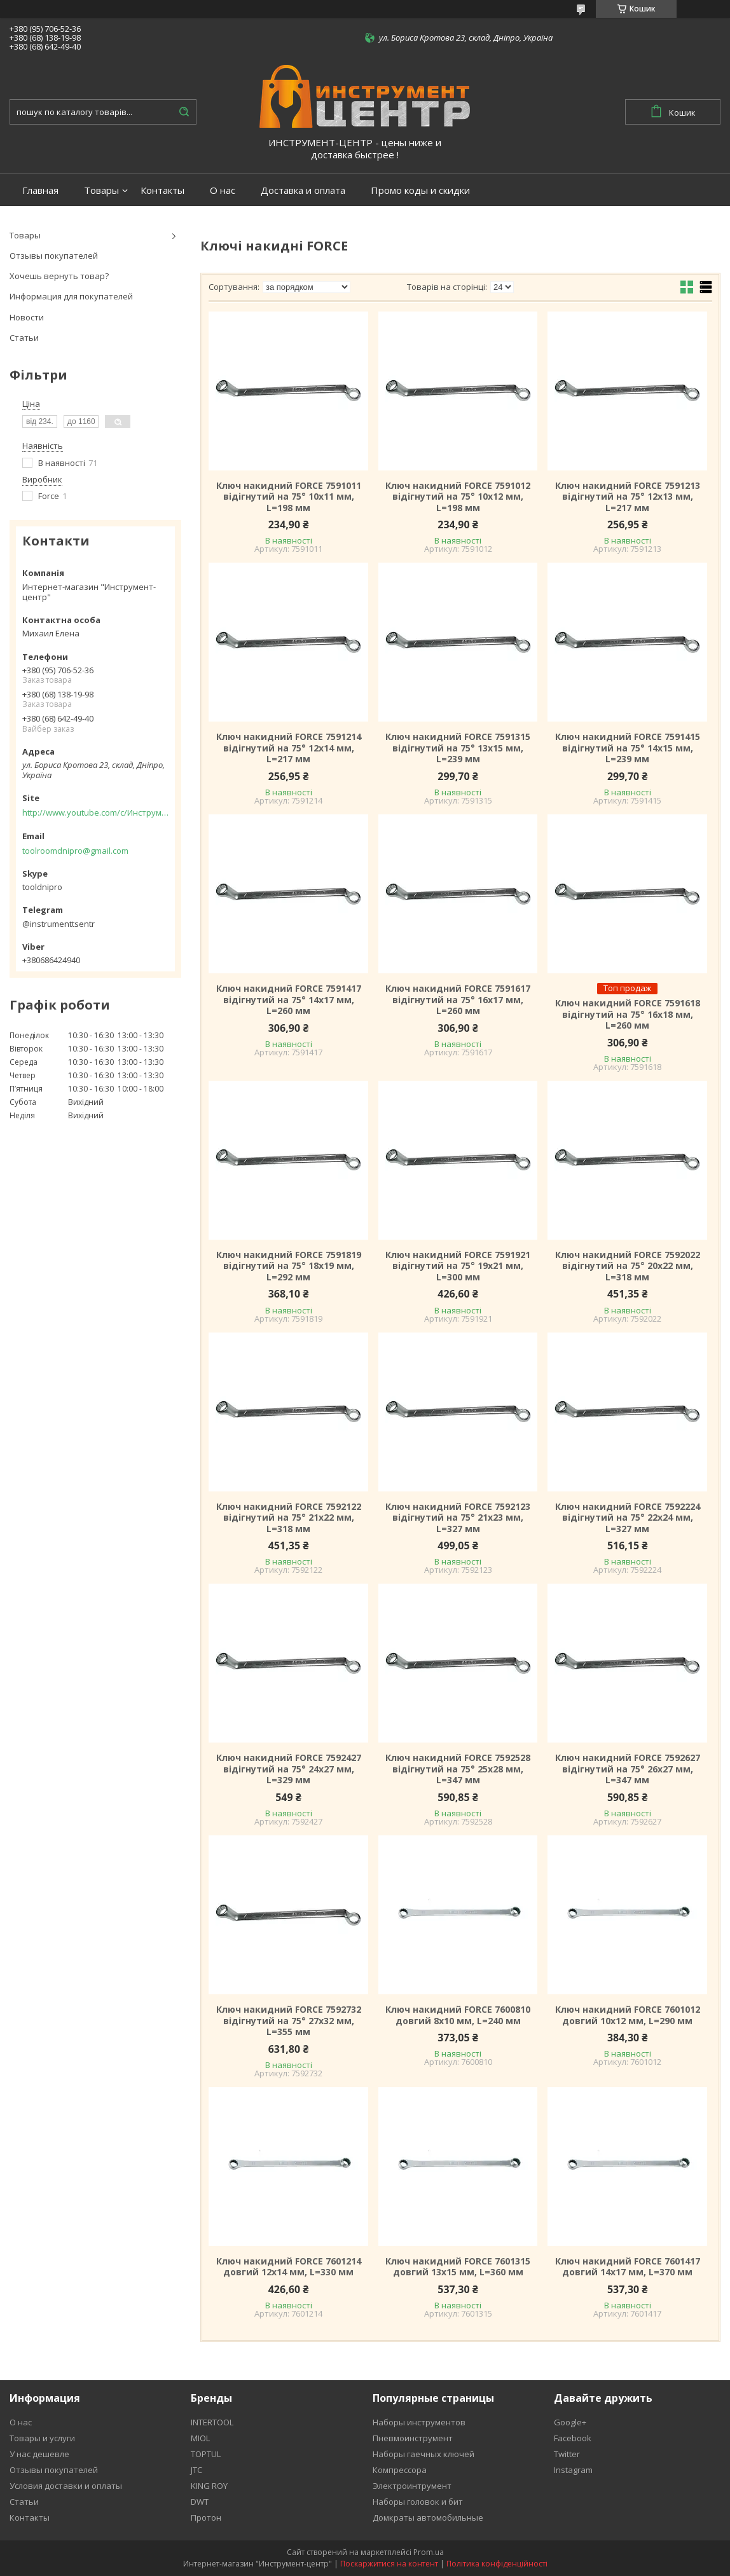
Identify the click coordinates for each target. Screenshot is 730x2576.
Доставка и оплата (303, 190)
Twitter (567, 2454)
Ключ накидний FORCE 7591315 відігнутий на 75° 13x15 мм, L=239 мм (457, 748)
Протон (206, 2517)
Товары (101, 190)
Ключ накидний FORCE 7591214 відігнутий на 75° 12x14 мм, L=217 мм (288, 748)
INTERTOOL (212, 2422)
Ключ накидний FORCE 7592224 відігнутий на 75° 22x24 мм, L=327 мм (627, 1518)
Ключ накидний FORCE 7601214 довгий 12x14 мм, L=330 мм (288, 2267)
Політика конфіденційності (497, 2563)
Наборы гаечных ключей (423, 2454)
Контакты (162, 190)
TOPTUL (206, 2454)
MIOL (200, 2438)
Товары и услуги (42, 2438)
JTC (196, 2470)
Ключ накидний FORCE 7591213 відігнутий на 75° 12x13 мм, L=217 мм (627, 497)
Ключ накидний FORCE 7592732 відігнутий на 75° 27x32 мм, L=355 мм (288, 2021)
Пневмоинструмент (413, 2438)
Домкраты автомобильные (428, 2517)
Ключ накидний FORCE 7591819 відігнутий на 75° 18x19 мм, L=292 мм (288, 1266)
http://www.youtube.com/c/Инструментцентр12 (95, 812)
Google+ (570, 2422)
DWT (200, 2501)
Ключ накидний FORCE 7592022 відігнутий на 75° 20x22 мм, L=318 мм (627, 1266)
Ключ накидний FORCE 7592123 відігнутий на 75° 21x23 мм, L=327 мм (457, 1518)
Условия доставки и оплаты (66, 2485)
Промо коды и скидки (420, 190)
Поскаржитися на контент (389, 2563)
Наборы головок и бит (418, 2501)
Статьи (24, 337)
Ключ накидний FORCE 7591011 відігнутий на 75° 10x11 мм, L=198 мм (288, 497)
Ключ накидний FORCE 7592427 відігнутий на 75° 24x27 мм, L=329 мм (288, 1769)
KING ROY (209, 2485)
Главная (40, 190)
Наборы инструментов (419, 2422)
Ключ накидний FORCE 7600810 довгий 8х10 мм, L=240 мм (457, 2015)
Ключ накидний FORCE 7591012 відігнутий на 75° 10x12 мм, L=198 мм (457, 497)
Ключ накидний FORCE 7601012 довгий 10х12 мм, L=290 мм (627, 2015)
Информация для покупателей (71, 296)
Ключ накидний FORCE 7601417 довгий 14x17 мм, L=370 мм (627, 2267)
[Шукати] (183, 112)
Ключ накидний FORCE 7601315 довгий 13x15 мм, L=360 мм (457, 2267)
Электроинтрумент (412, 2485)
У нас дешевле (39, 2454)
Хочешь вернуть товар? (59, 276)
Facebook (572, 2438)
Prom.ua (428, 2552)
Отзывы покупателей (54, 255)
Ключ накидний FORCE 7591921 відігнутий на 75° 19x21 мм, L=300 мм (457, 1266)
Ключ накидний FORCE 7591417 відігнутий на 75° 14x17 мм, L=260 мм (288, 1000)
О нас (222, 190)
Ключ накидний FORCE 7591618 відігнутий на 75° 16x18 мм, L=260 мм (627, 1014)
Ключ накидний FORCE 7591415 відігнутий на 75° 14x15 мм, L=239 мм (627, 748)
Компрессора (400, 2470)
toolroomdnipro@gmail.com (75, 851)
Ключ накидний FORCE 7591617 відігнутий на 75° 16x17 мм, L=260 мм (457, 1000)
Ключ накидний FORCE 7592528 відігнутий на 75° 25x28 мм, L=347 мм (457, 1769)
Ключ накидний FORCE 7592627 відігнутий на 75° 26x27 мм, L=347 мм (627, 1769)
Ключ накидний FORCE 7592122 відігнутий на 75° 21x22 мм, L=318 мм (288, 1518)
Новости (27, 317)
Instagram (573, 2470)
